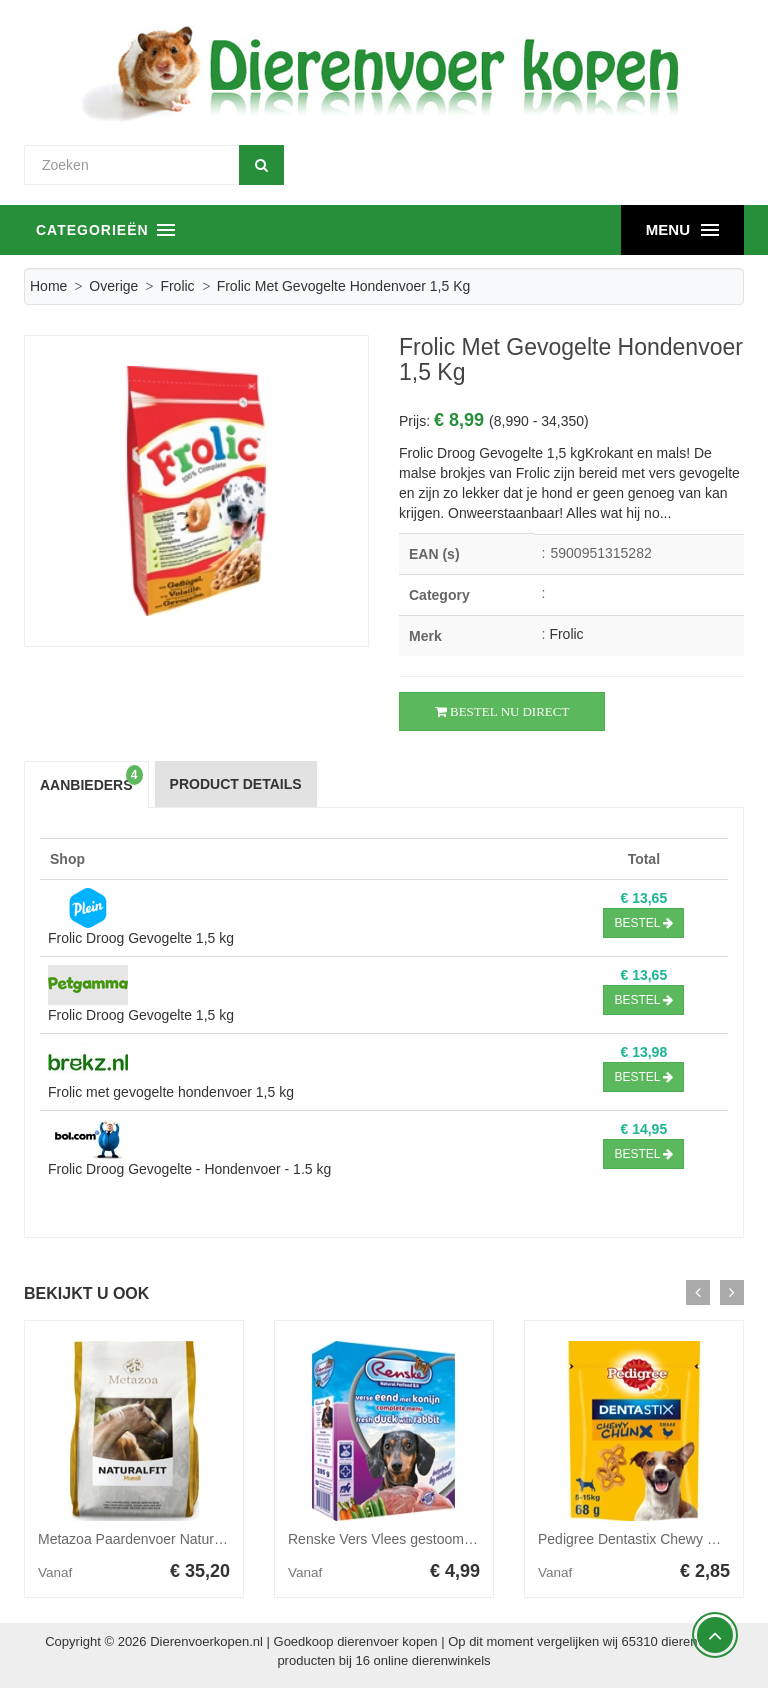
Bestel (643, 923)
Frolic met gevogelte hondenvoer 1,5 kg (171, 1092)
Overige (113, 286)
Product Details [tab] (236, 784)
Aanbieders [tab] (91, 779)
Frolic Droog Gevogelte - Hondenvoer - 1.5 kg (189, 1169)
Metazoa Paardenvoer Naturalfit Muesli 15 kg (178, 1539)
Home (48, 286)
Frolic (177, 286)
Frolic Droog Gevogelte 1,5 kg (141, 938)
